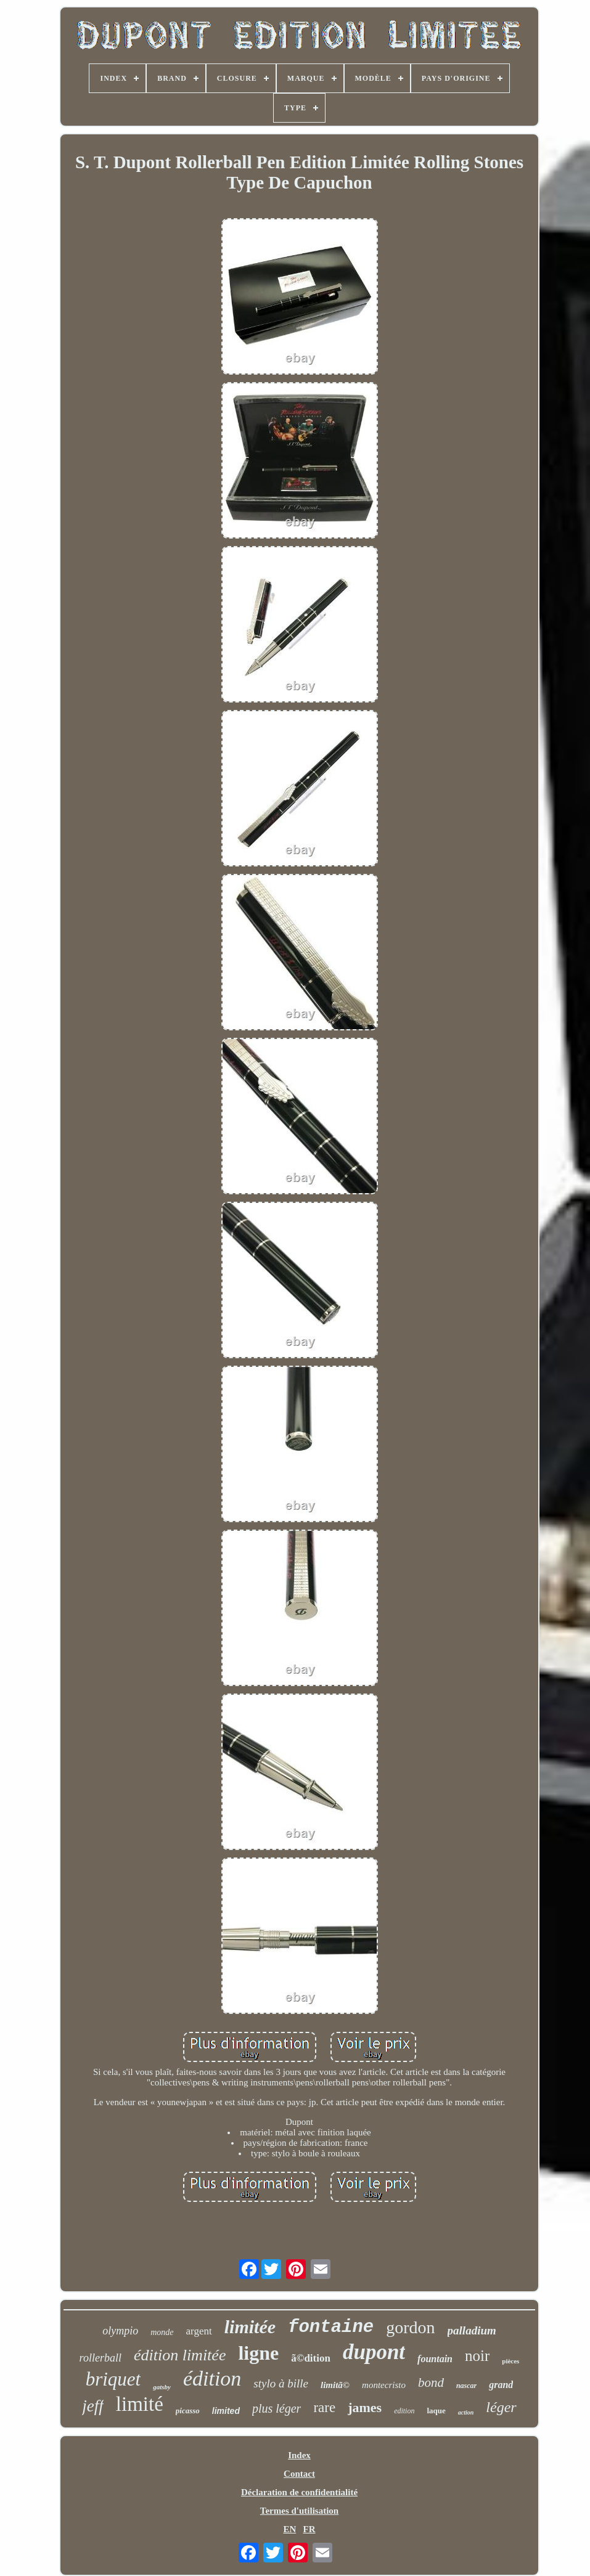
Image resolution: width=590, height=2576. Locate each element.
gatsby (162, 2387)
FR (309, 2529)
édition (212, 2378)
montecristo (384, 2385)
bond (431, 2382)
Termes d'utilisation (299, 2511)
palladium (472, 2330)
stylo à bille (280, 2383)
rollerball (100, 2358)
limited (226, 2411)
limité (139, 2404)
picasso (188, 2410)
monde (161, 2332)
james (365, 2407)
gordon (410, 2327)
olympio (120, 2331)
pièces (510, 2361)
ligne (258, 2353)
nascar (466, 2385)
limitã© (335, 2385)
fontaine (331, 2327)
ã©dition (310, 2358)
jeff (93, 2406)
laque (436, 2410)
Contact (299, 2474)
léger (501, 2407)
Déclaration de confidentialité (299, 2492)
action (466, 2412)
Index (299, 2455)
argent (199, 2331)
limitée (250, 2327)
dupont (374, 2352)
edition (404, 2411)
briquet (113, 2379)
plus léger (276, 2408)
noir (477, 2355)
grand (501, 2384)
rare (324, 2407)
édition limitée (180, 2355)
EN (289, 2529)
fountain (435, 2359)
